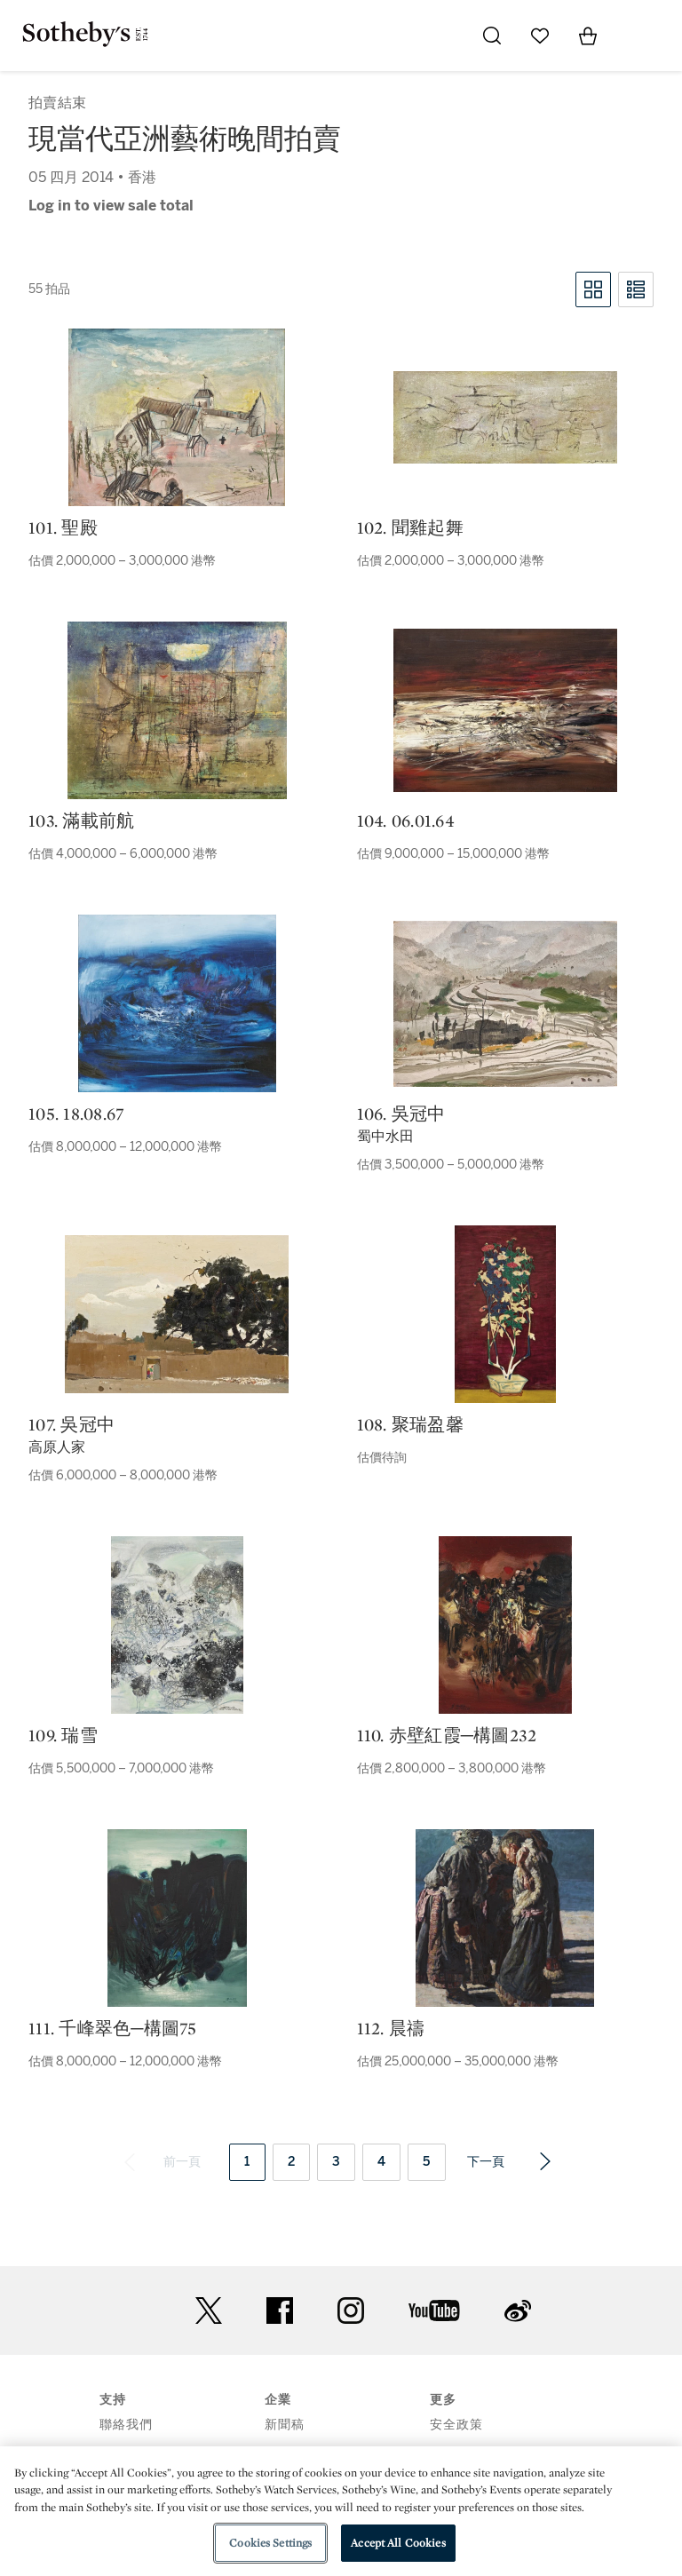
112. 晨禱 (391, 2028)
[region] (341, 2511)
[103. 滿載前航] (177, 710)
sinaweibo (517, 2311)
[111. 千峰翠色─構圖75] (177, 1918)
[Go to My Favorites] (540, 35)
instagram (350, 2310)
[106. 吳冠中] (505, 1004)
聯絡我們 (126, 2424)
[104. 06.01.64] (505, 710)
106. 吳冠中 (401, 1113)
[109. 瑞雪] (177, 1625)
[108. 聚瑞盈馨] (505, 1314)
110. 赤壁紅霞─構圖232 (447, 1735)
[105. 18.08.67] (177, 1003)
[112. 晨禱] (505, 1918)
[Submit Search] (492, 35)
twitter (208, 2311)
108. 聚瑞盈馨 (410, 1424)
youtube (434, 2310)
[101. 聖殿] (176, 417)
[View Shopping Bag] (588, 35)
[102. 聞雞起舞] (505, 417)
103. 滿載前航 (81, 820)
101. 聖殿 (63, 527)
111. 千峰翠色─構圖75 (112, 2028)
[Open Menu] (636, 36)
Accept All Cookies (398, 2542)
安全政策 (456, 2424)
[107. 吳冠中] (177, 1314)
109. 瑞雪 (63, 1735)
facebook (279, 2310)
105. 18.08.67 (75, 1113)
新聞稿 (285, 2424)
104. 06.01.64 (406, 820)
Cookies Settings (270, 2542)
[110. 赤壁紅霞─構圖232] (505, 1625)
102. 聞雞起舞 (410, 527)
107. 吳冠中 (71, 1424)
